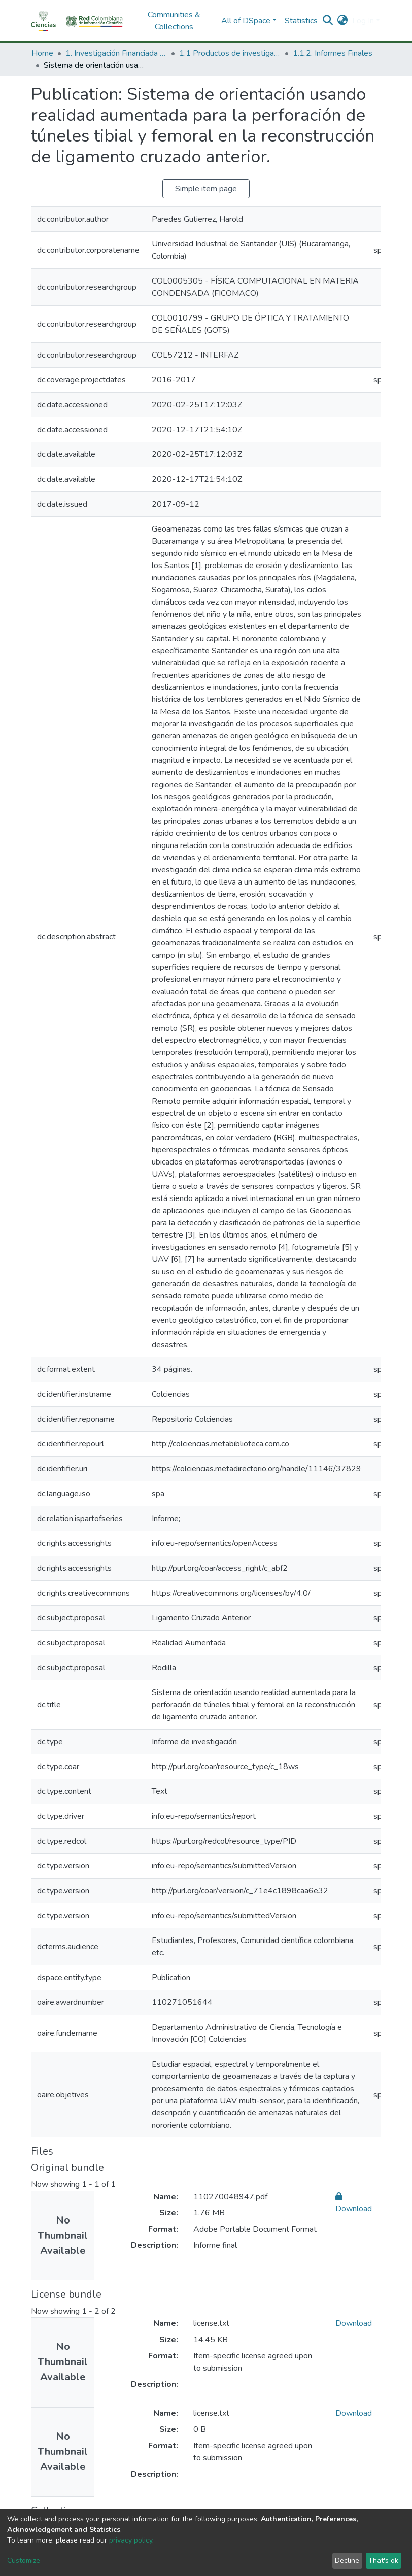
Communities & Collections (174, 20)
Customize (23, 2560)
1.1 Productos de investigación (230, 53)
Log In (363, 20)
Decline (347, 2560)
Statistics (301, 20)
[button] (342, 21)
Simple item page (206, 188)
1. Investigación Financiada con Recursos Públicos (116, 53)
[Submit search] (328, 21)
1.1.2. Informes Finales (332, 53)
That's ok (383, 2560)
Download (353, 2323)
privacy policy (130, 2540)
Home (42, 53)
